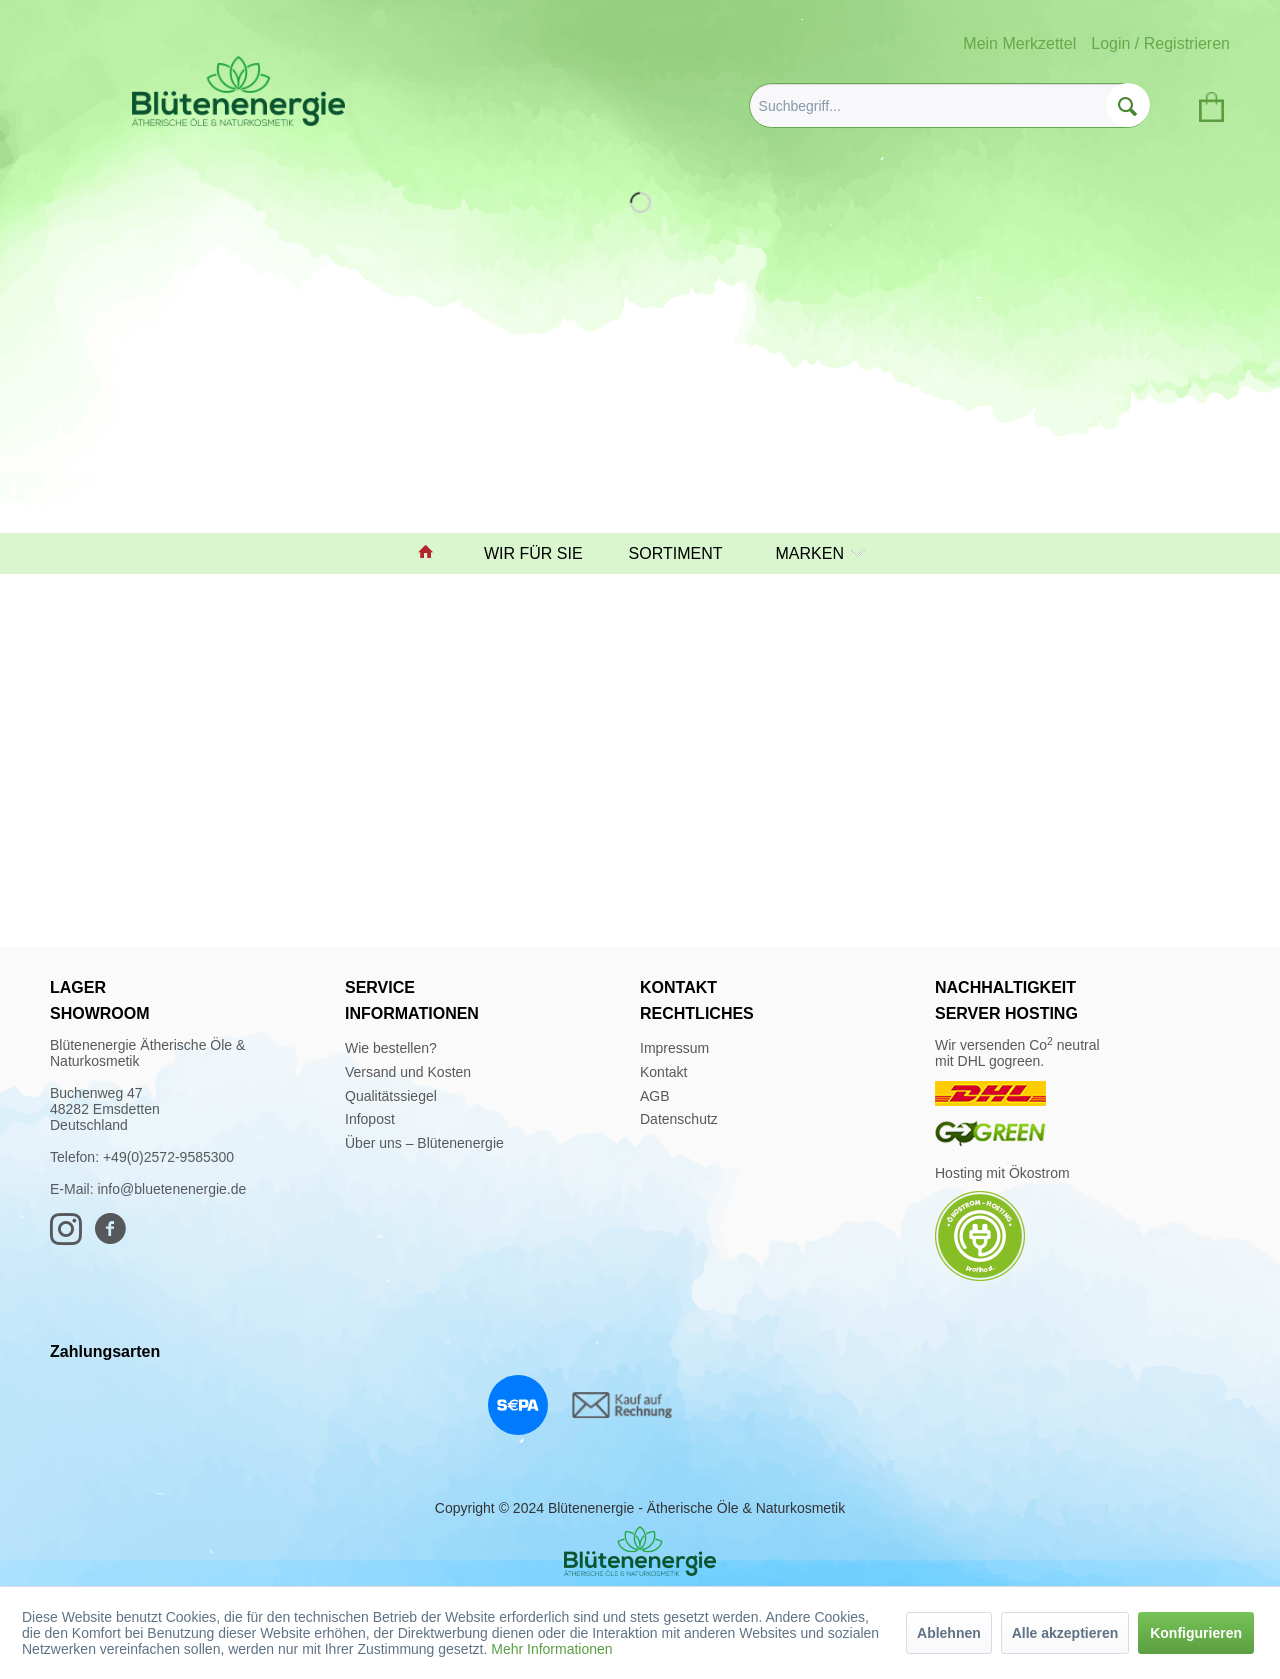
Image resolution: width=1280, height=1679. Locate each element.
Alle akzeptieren (1065, 1633)
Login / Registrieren (1160, 43)
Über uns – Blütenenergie (424, 1143)
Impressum (674, 1048)
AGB (655, 1096)
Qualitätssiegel (391, 1096)
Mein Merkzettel (1019, 43)
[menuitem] (949, 105)
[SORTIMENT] (685, 553)
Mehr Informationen (551, 1649)
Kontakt (663, 1072)
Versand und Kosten (408, 1072)
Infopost (370, 1119)
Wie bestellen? (391, 1048)
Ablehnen (949, 1633)
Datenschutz (679, 1119)
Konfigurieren (1196, 1633)
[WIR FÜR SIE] (542, 553)
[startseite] (435, 553)
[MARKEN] (815, 553)
